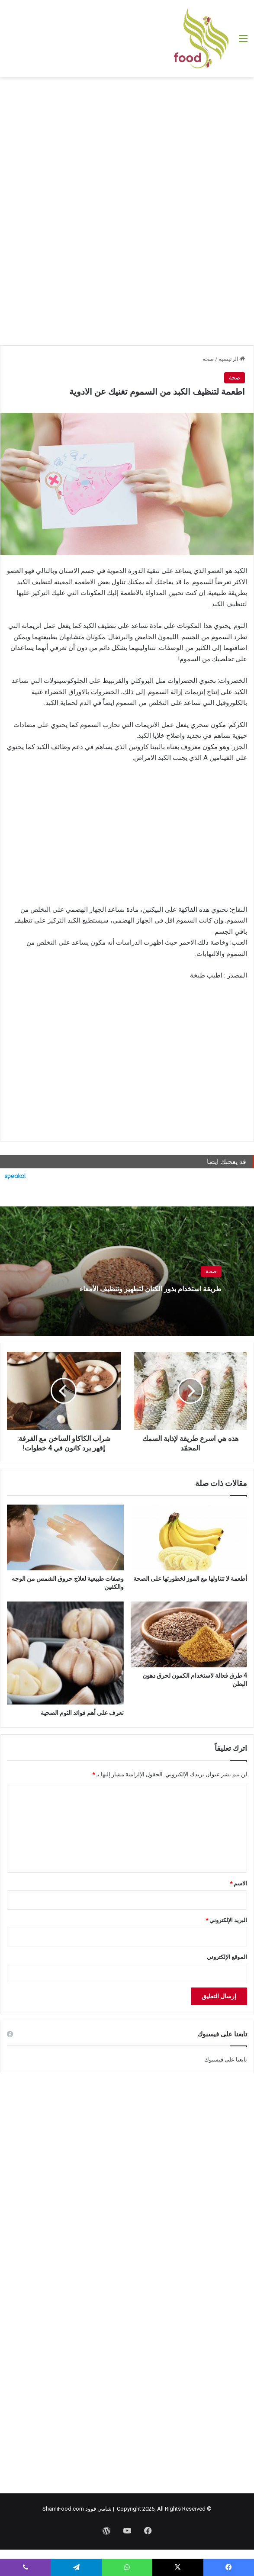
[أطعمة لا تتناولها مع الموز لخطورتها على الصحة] (189, 1537)
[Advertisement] (127, 146)
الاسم (238, 1883)
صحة (208, 359)
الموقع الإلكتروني (227, 1957)
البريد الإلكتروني (226, 1920)
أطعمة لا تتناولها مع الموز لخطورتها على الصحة (190, 1578)
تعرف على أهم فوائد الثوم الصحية (82, 1712)
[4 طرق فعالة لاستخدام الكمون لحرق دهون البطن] (189, 1634)
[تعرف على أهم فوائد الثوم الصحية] (65, 1653)
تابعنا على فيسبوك (225, 2059)
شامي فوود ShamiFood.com (77, 2508)
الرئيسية (232, 359)
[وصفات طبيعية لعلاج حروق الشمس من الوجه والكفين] (65, 1537)
